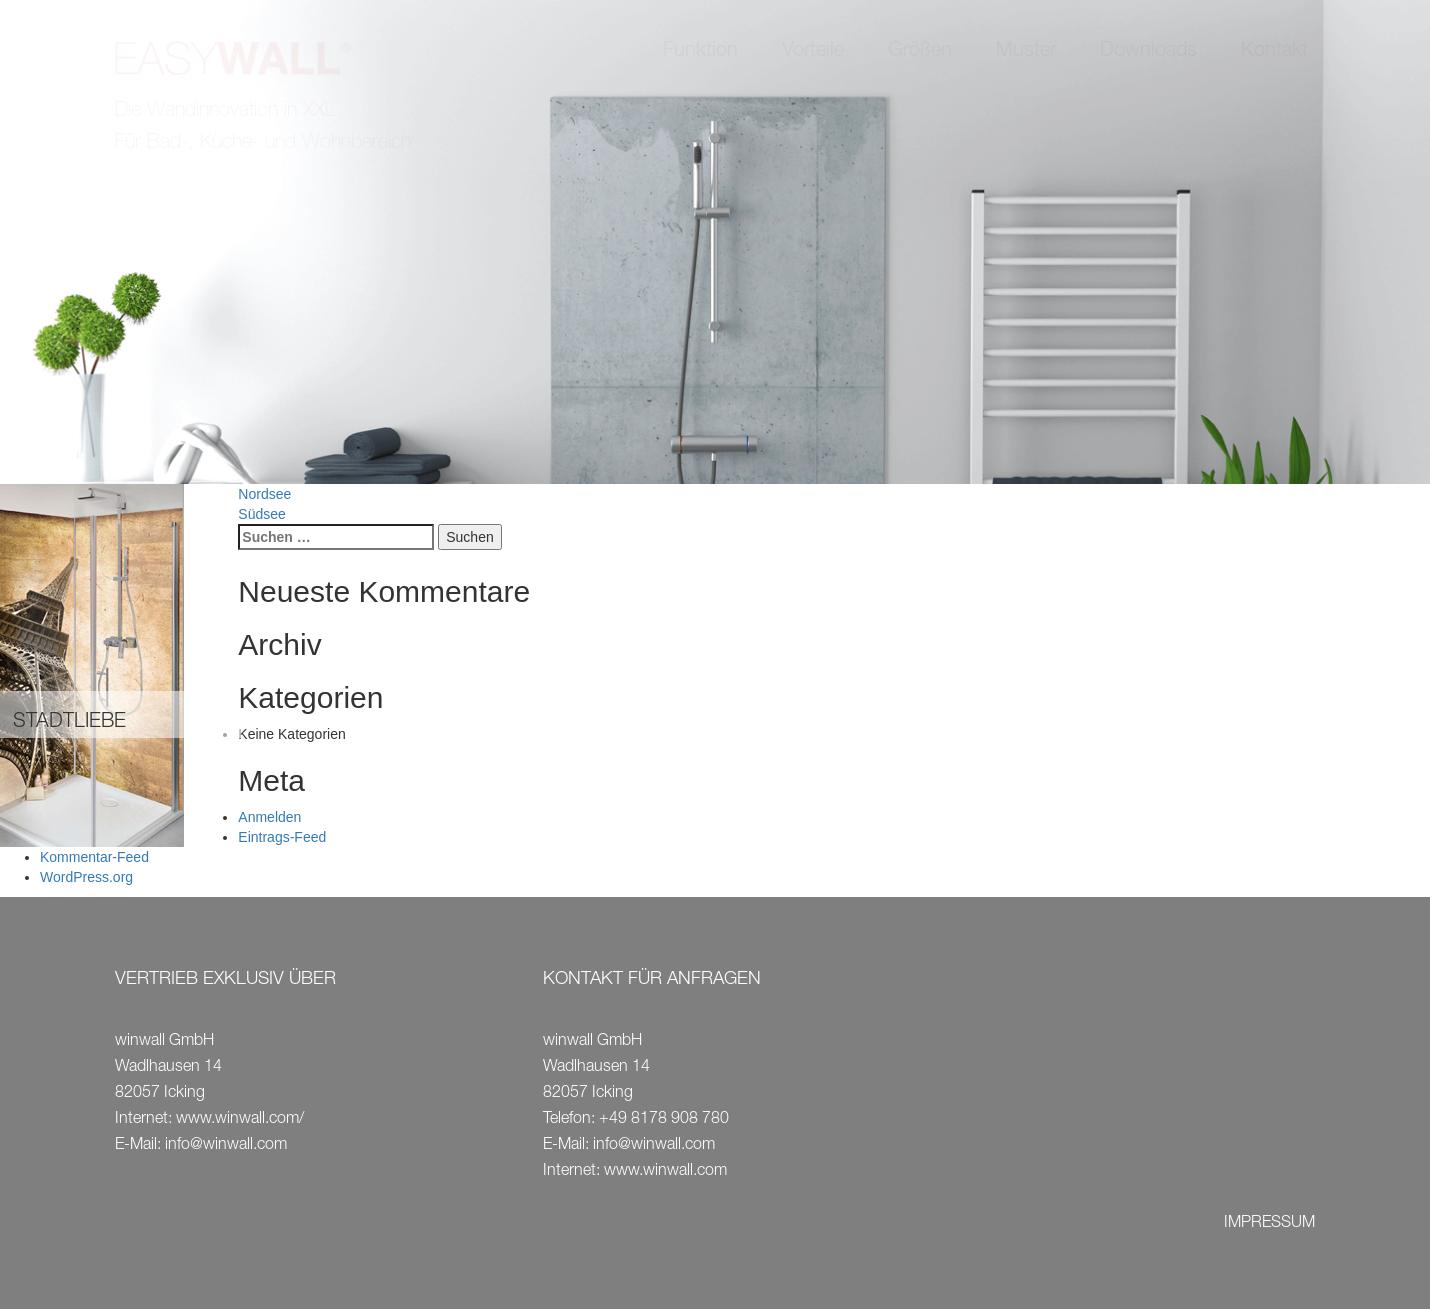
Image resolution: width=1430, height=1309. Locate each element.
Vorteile (813, 52)
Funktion (700, 52)
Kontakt (1274, 52)
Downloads (1148, 52)
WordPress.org (86, 877)
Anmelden (269, 817)
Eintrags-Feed (282, 837)
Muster (1026, 52)
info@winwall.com (226, 1146)
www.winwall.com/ (240, 1120)
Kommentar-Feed (94, 857)
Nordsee (264, 494)
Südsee (261, 514)
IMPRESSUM (1269, 1224)
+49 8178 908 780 (664, 1120)
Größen (920, 52)
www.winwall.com (665, 1172)
